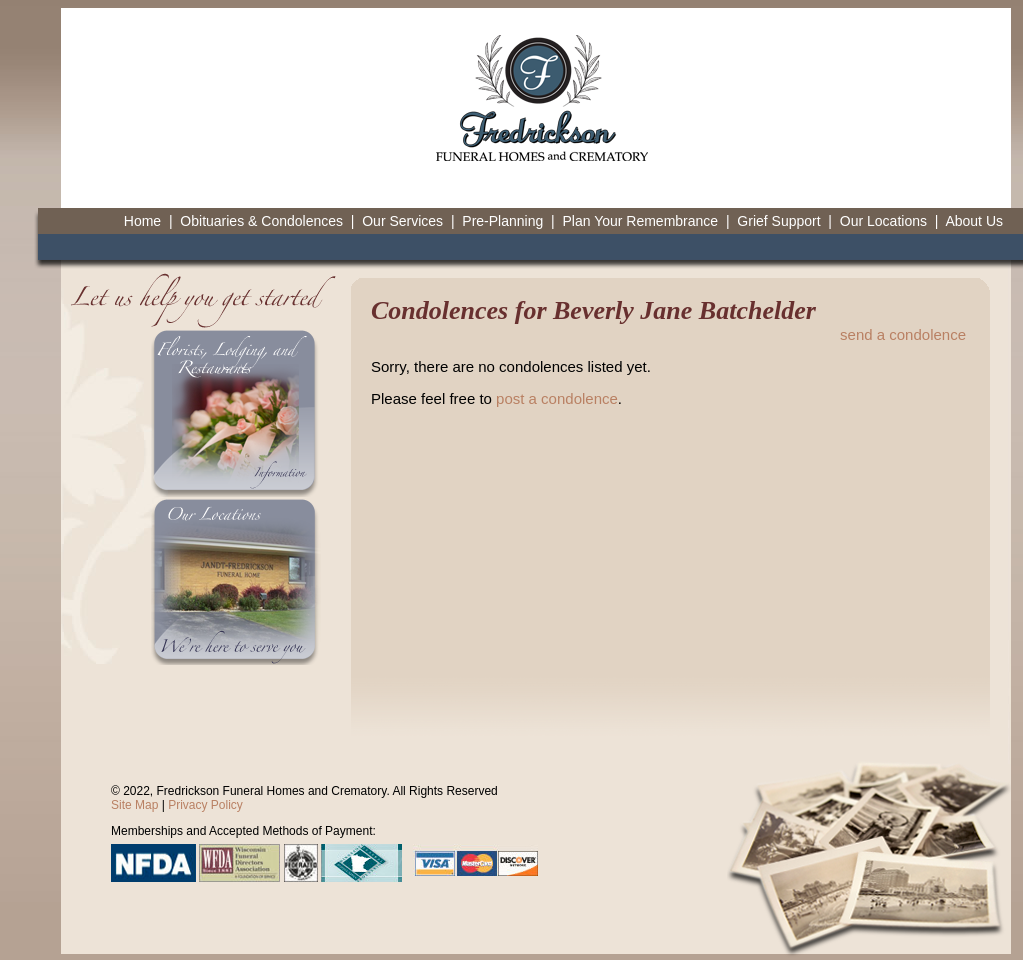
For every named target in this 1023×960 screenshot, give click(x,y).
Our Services (402, 221)
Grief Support (778, 221)
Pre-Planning (502, 221)
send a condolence (903, 334)
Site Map (134, 805)
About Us (974, 221)
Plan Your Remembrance (640, 221)
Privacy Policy (205, 805)
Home (142, 221)
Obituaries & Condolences (261, 221)
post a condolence (557, 398)
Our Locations (883, 221)
